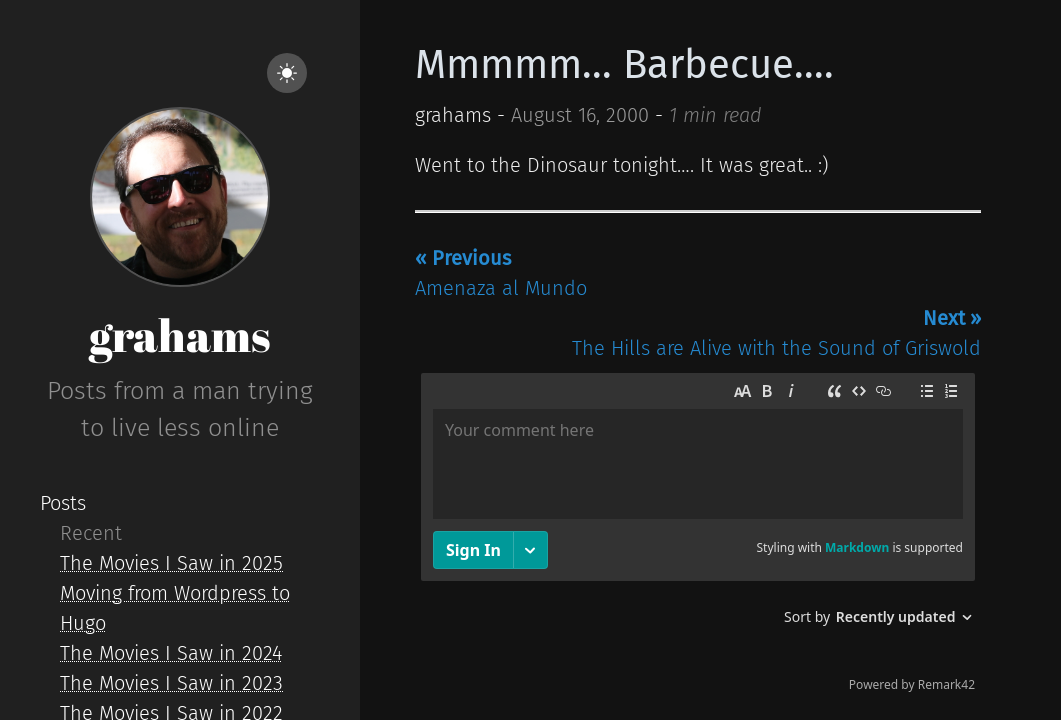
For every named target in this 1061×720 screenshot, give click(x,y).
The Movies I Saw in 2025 (171, 563)
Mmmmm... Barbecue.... (624, 65)
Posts (63, 503)
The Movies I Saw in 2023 (171, 683)
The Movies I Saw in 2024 (171, 653)
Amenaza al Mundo (501, 273)
